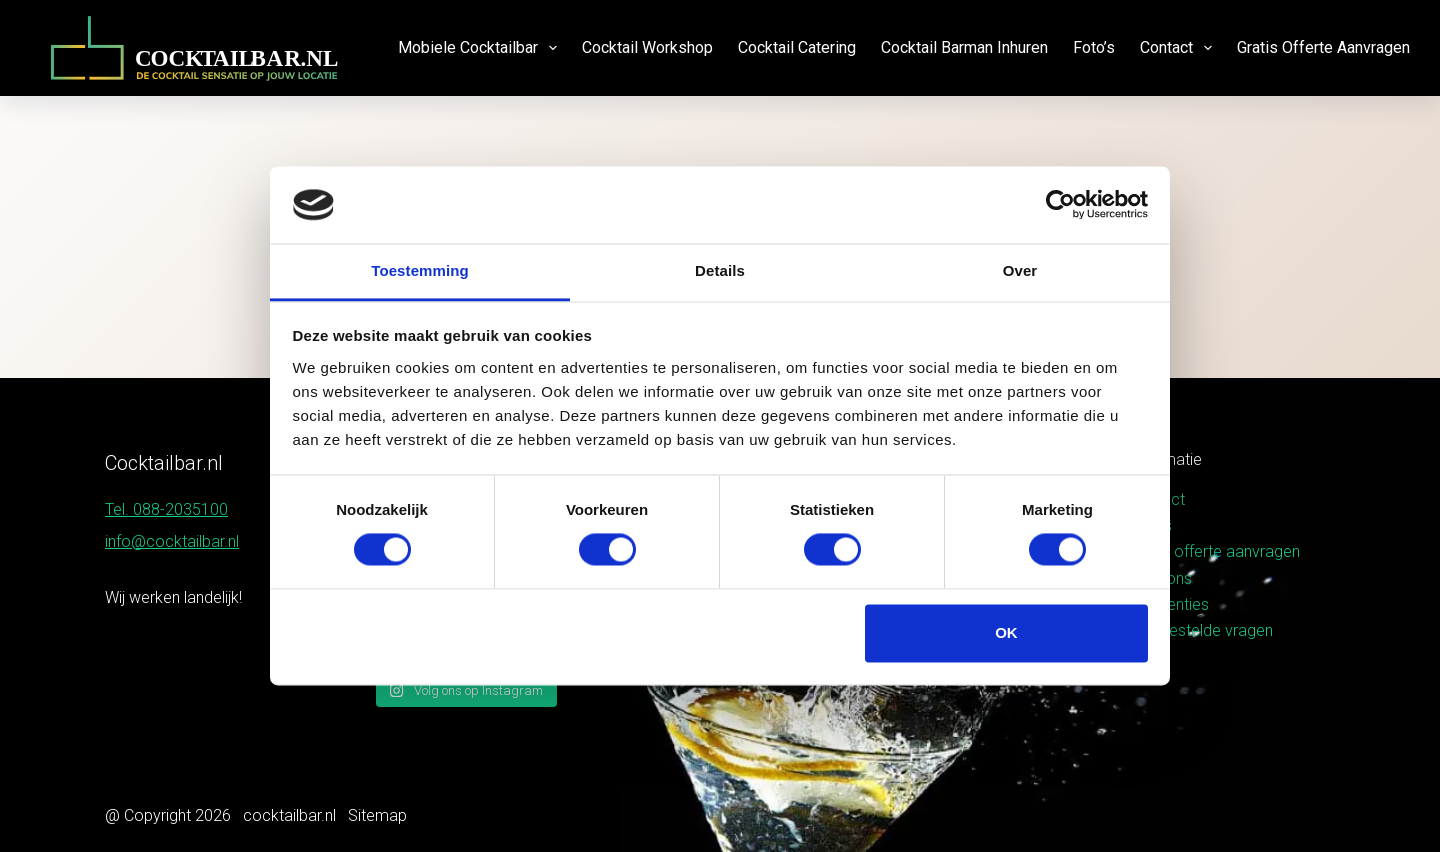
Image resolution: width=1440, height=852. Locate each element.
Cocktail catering (797, 47)
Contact (1180, 48)
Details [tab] (720, 270)
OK (1006, 632)
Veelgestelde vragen (1201, 630)
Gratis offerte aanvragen (1323, 47)
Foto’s (1094, 47)
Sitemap (377, 815)
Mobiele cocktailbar (481, 48)
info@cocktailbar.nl (172, 541)
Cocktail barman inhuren (964, 47)
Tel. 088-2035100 (166, 509)
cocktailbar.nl (289, 815)
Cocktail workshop (647, 47)
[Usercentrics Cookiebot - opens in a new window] (1060, 205)
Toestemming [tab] (420, 270)
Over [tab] (1020, 270)
